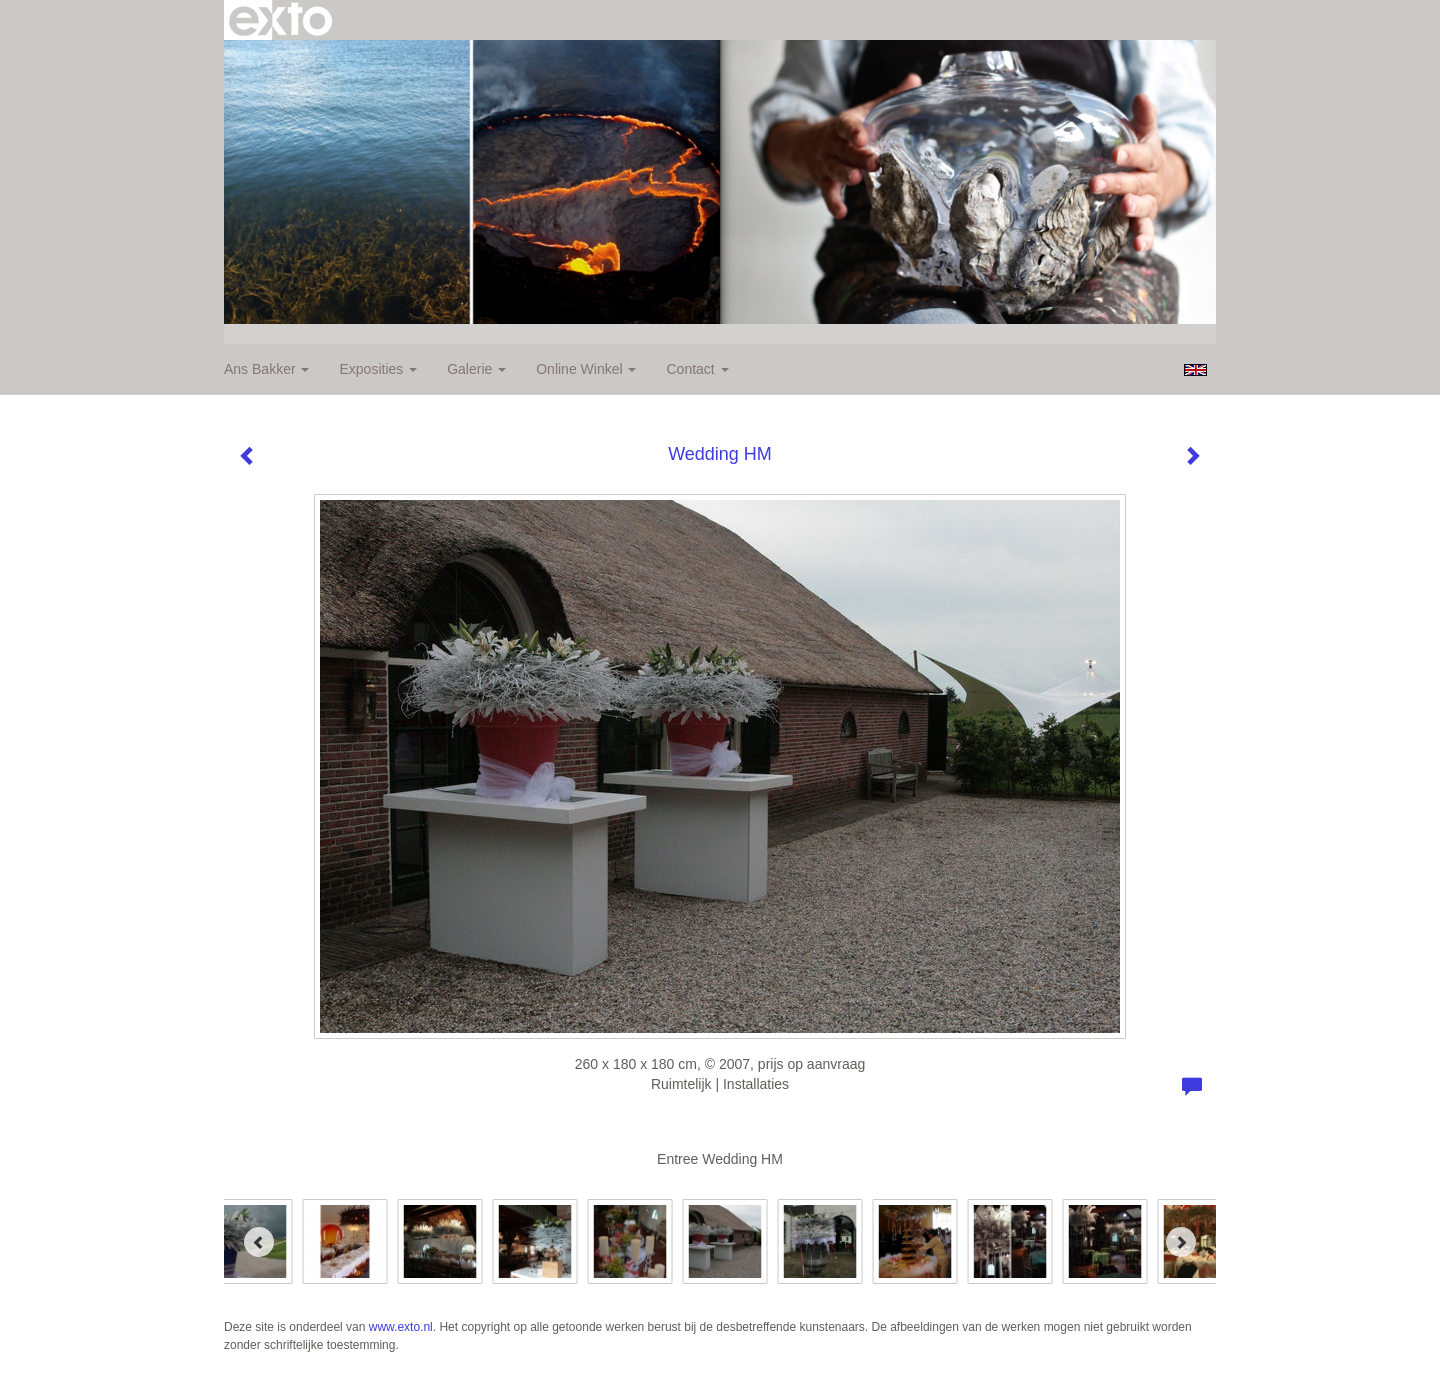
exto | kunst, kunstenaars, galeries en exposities (280, 20)
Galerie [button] (476, 369)
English (1195, 370)
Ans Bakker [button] (266, 369)
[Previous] (259, 1242)
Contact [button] (697, 369)
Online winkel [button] (586, 369)
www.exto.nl (401, 1327)
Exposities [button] (378, 369)
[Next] (1181, 1242)
